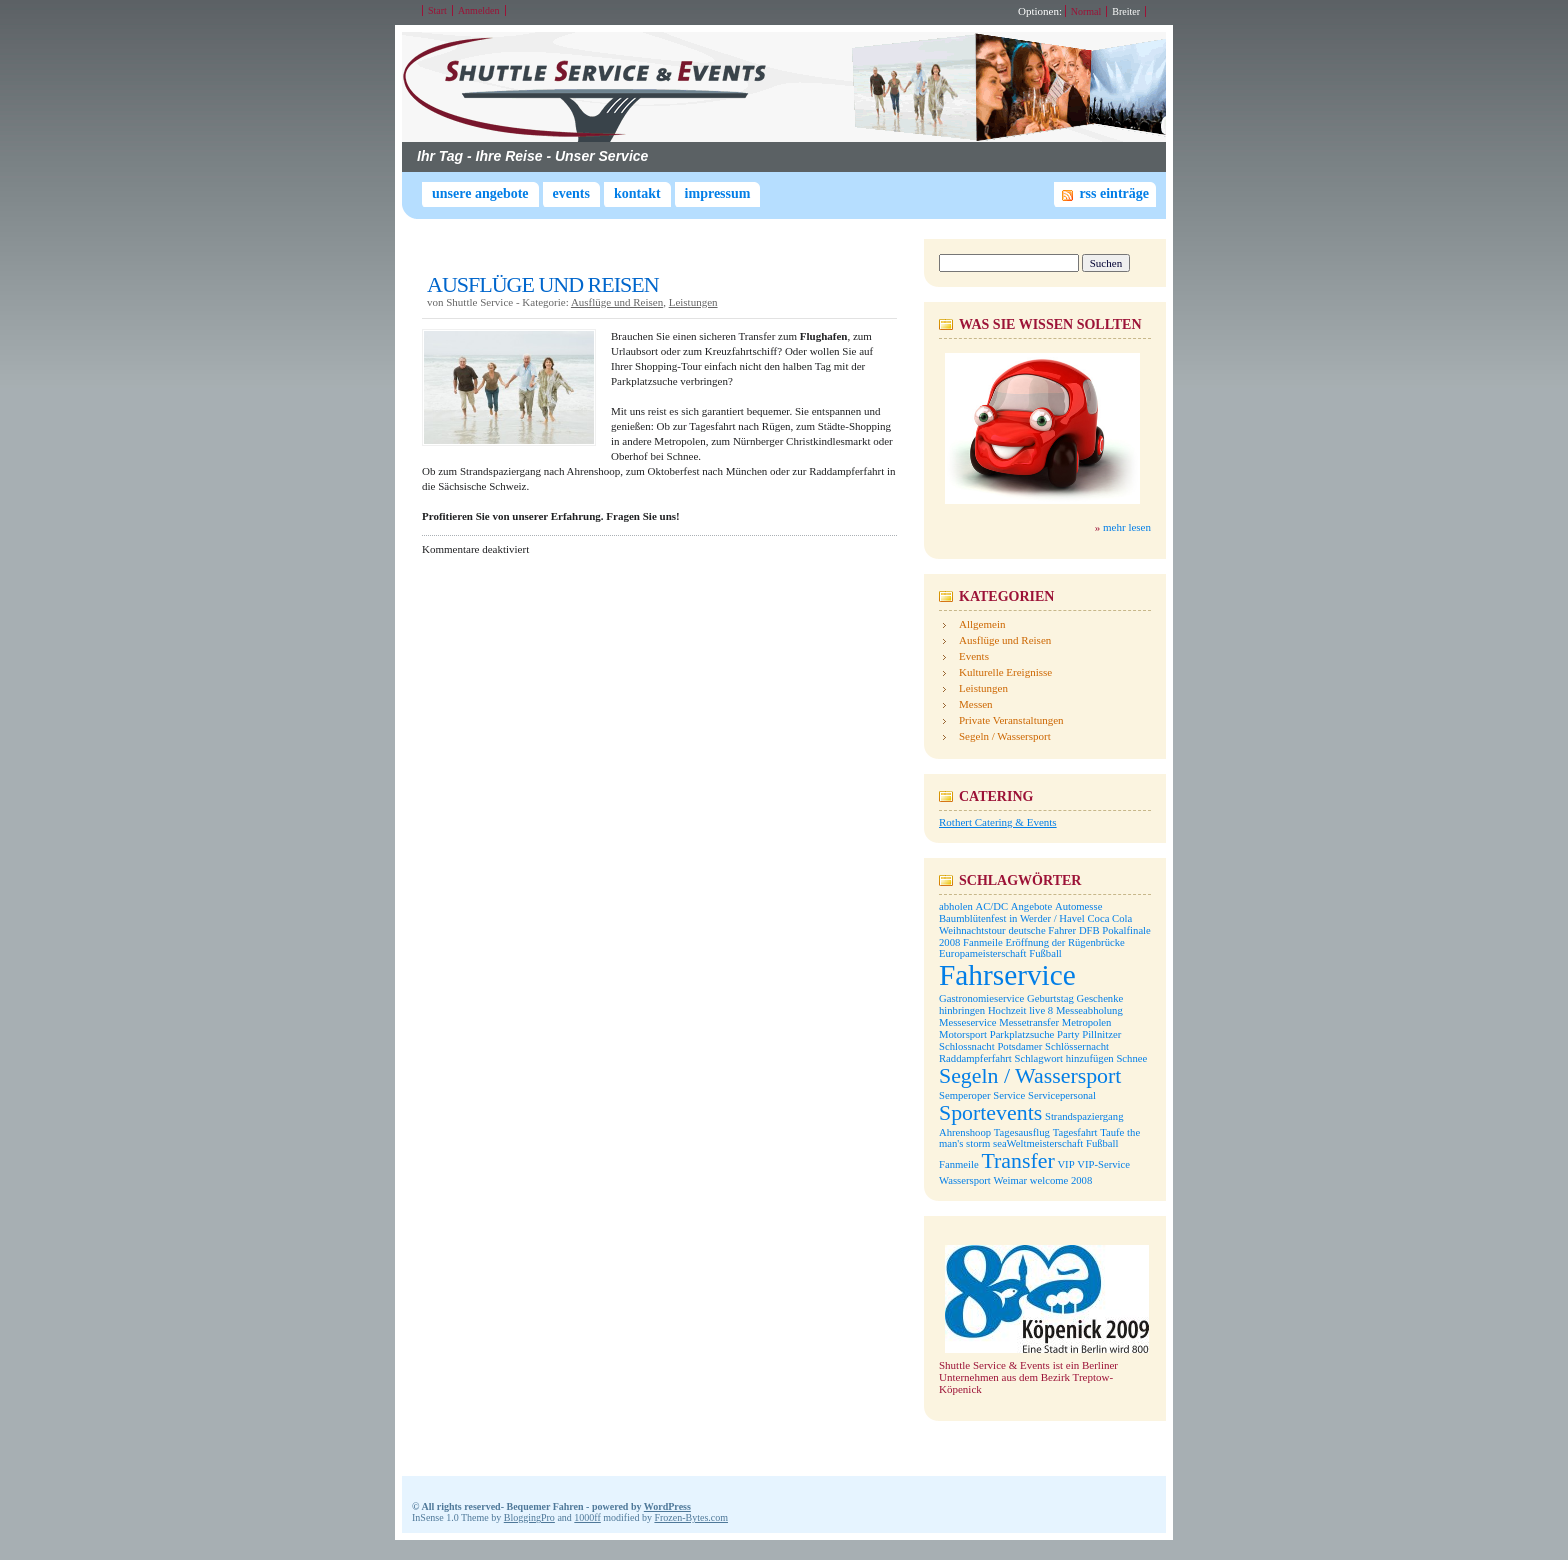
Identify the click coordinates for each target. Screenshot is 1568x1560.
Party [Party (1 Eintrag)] (1068, 1034)
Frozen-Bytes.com (691, 1517)
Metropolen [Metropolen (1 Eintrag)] (1087, 1022)
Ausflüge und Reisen (617, 302)
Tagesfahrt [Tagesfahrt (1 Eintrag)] (1075, 1132)
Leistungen (693, 302)
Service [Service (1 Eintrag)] (1009, 1095)
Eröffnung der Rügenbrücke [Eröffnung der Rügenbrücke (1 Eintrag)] (1064, 942)
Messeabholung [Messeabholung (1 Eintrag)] (1089, 1010)
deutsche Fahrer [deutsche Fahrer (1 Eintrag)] (1042, 930)
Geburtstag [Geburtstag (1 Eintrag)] (1050, 998)
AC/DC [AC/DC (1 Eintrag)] (991, 906)
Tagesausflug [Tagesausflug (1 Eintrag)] (1022, 1132)
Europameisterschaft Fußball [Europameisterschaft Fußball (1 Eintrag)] (1000, 953)
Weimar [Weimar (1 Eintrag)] (1010, 1180)
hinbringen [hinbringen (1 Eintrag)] (962, 1010)
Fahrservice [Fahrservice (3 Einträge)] (1007, 975)
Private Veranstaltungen (1011, 720)
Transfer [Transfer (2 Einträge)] (1017, 1161)
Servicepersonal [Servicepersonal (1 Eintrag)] (1062, 1095)
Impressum (718, 193)
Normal (1086, 11)
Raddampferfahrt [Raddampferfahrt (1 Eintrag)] (975, 1058)
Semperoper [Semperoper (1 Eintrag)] (965, 1095)
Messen (976, 704)
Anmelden (479, 10)
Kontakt (637, 193)
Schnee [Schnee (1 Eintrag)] (1131, 1058)
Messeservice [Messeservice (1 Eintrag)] (967, 1022)
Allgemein (982, 624)
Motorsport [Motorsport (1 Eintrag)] (963, 1034)
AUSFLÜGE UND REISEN (543, 284)
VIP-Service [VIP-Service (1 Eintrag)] (1103, 1164)
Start (437, 10)
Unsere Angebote (480, 193)
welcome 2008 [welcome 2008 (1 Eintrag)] (1061, 1180)
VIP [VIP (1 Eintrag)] (1065, 1164)
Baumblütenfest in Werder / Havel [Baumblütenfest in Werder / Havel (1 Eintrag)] (1012, 918)
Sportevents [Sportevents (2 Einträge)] (990, 1113)
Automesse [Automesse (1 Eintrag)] (1078, 906)
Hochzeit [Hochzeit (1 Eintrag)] (1007, 1010)
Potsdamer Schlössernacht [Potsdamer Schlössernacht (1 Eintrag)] (1053, 1046)
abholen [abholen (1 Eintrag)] (956, 906)
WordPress (667, 1506)
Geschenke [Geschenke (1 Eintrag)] (1100, 998)
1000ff (587, 1517)
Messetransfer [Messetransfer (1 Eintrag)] (1029, 1022)
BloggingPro (529, 1517)
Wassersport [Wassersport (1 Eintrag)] (965, 1180)
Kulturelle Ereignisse (1005, 672)
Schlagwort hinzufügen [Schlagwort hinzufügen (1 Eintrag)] (1064, 1058)
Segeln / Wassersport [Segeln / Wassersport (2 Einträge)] (1030, 1076)
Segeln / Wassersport (1005, 736)
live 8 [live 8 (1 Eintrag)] (1041, 1010)
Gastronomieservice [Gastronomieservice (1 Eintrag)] (981, 998)
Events (571, 193)
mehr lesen (1127, 527)
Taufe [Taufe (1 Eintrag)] (1112, 1132)
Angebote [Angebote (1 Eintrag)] (1031, 906)
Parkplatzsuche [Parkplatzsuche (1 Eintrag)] (1022, 1034)
